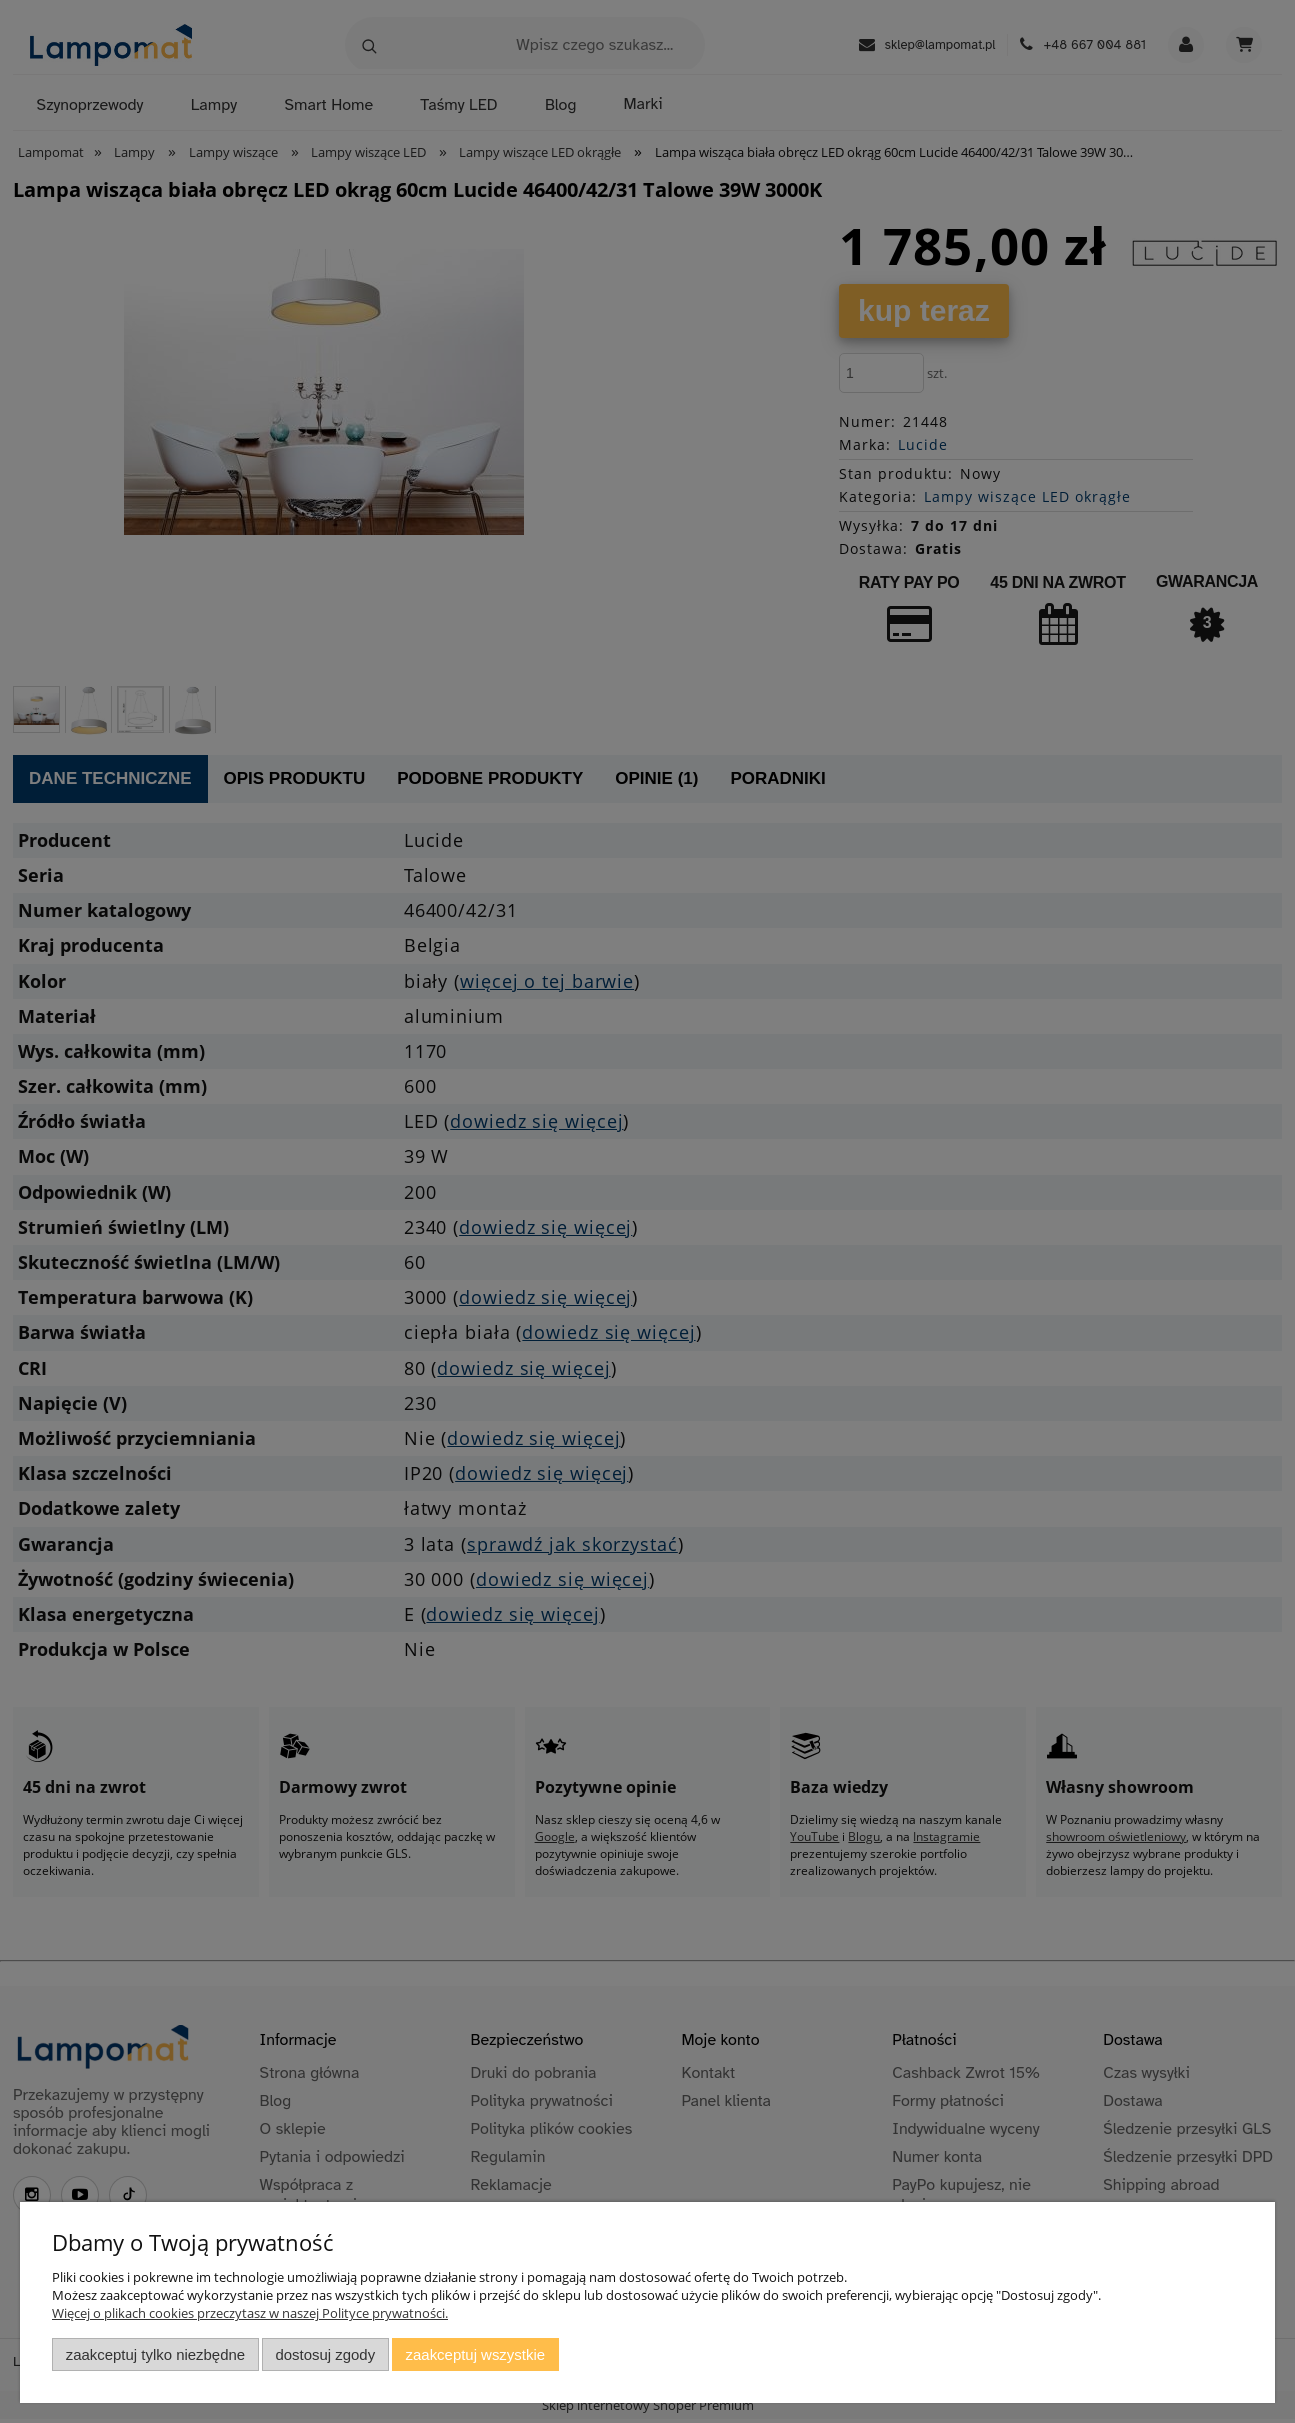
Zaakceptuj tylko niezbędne (155, 2354)
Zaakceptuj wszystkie (475, 2354)
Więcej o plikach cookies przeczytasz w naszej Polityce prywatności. (250, 2313)
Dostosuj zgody (325, 2354)
